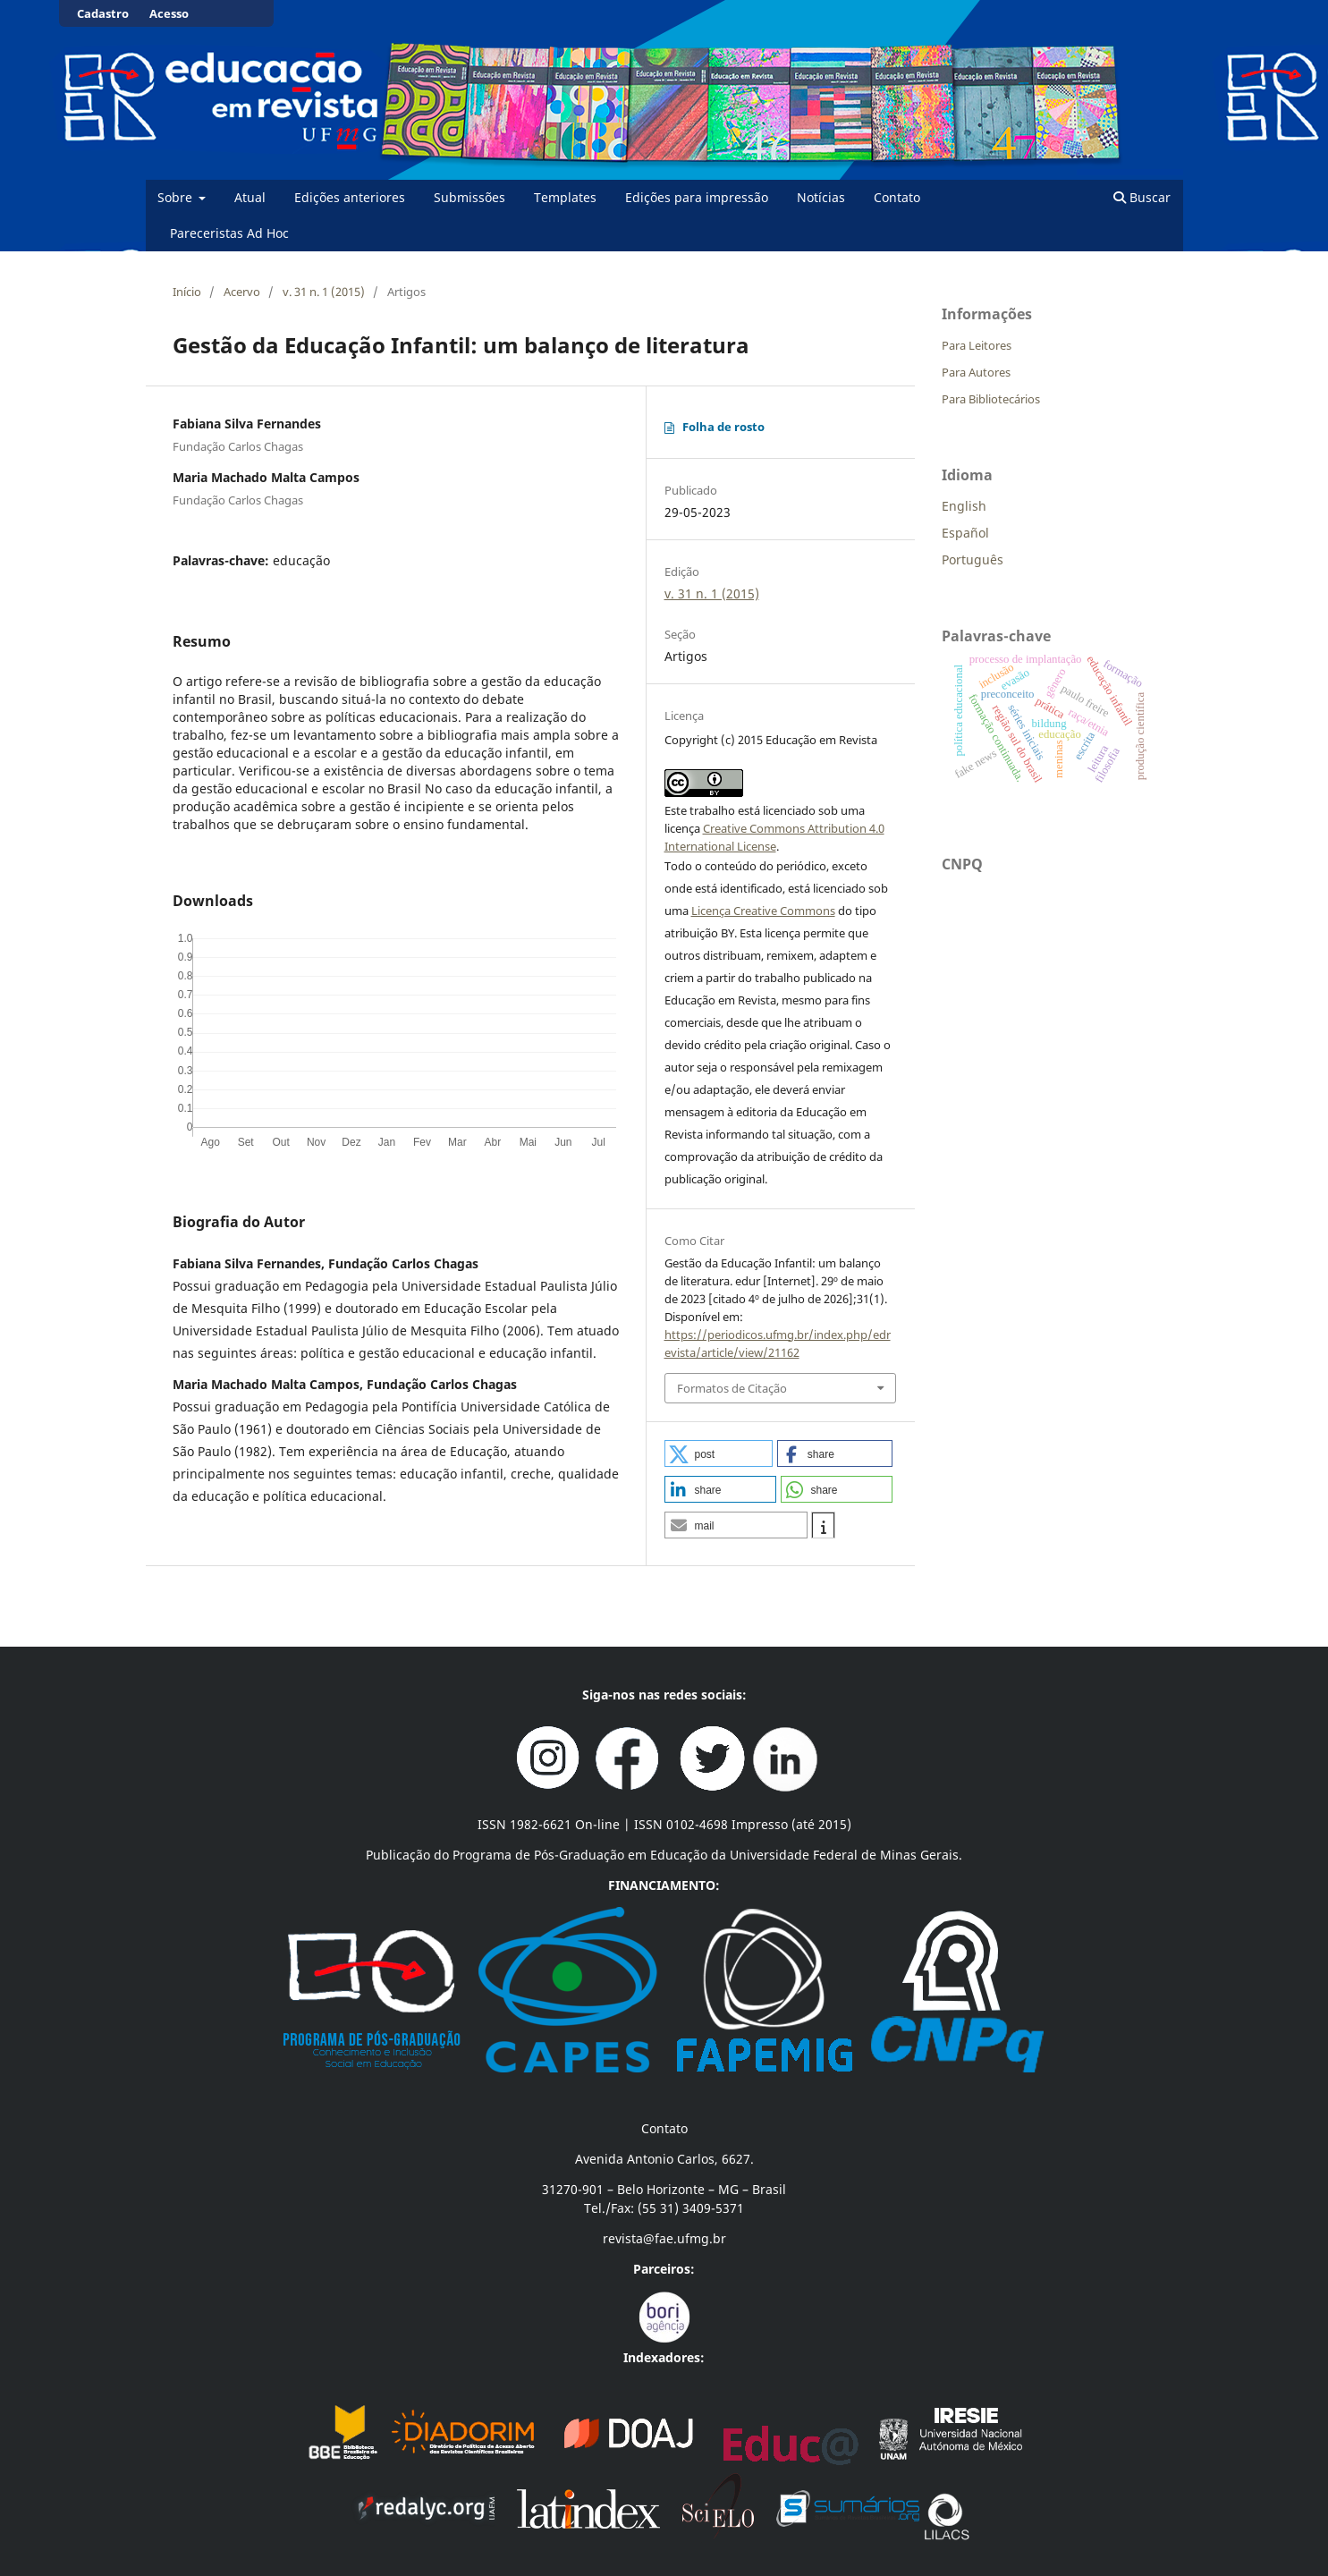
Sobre (176, 197)
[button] (719, 1453)
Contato (897, 197)
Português (972, 559)
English (964, 505)
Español (965, 532)
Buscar (1142, 197)
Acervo (242, 292)
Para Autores (976, 372)
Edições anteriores (349, 197)
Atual (250, 197)
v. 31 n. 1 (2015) (324, 292)
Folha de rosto (723, 427)
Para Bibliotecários (991, 399)
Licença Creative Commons (763, 910)
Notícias (821, 197)
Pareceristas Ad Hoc (229, 233)
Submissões (469, 197)
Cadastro (103, 13)
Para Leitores (976, 345)
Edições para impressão (696, 197)
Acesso (169, 13)
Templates (565, 197)
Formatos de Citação (732, 1388)
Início (187, 292)
